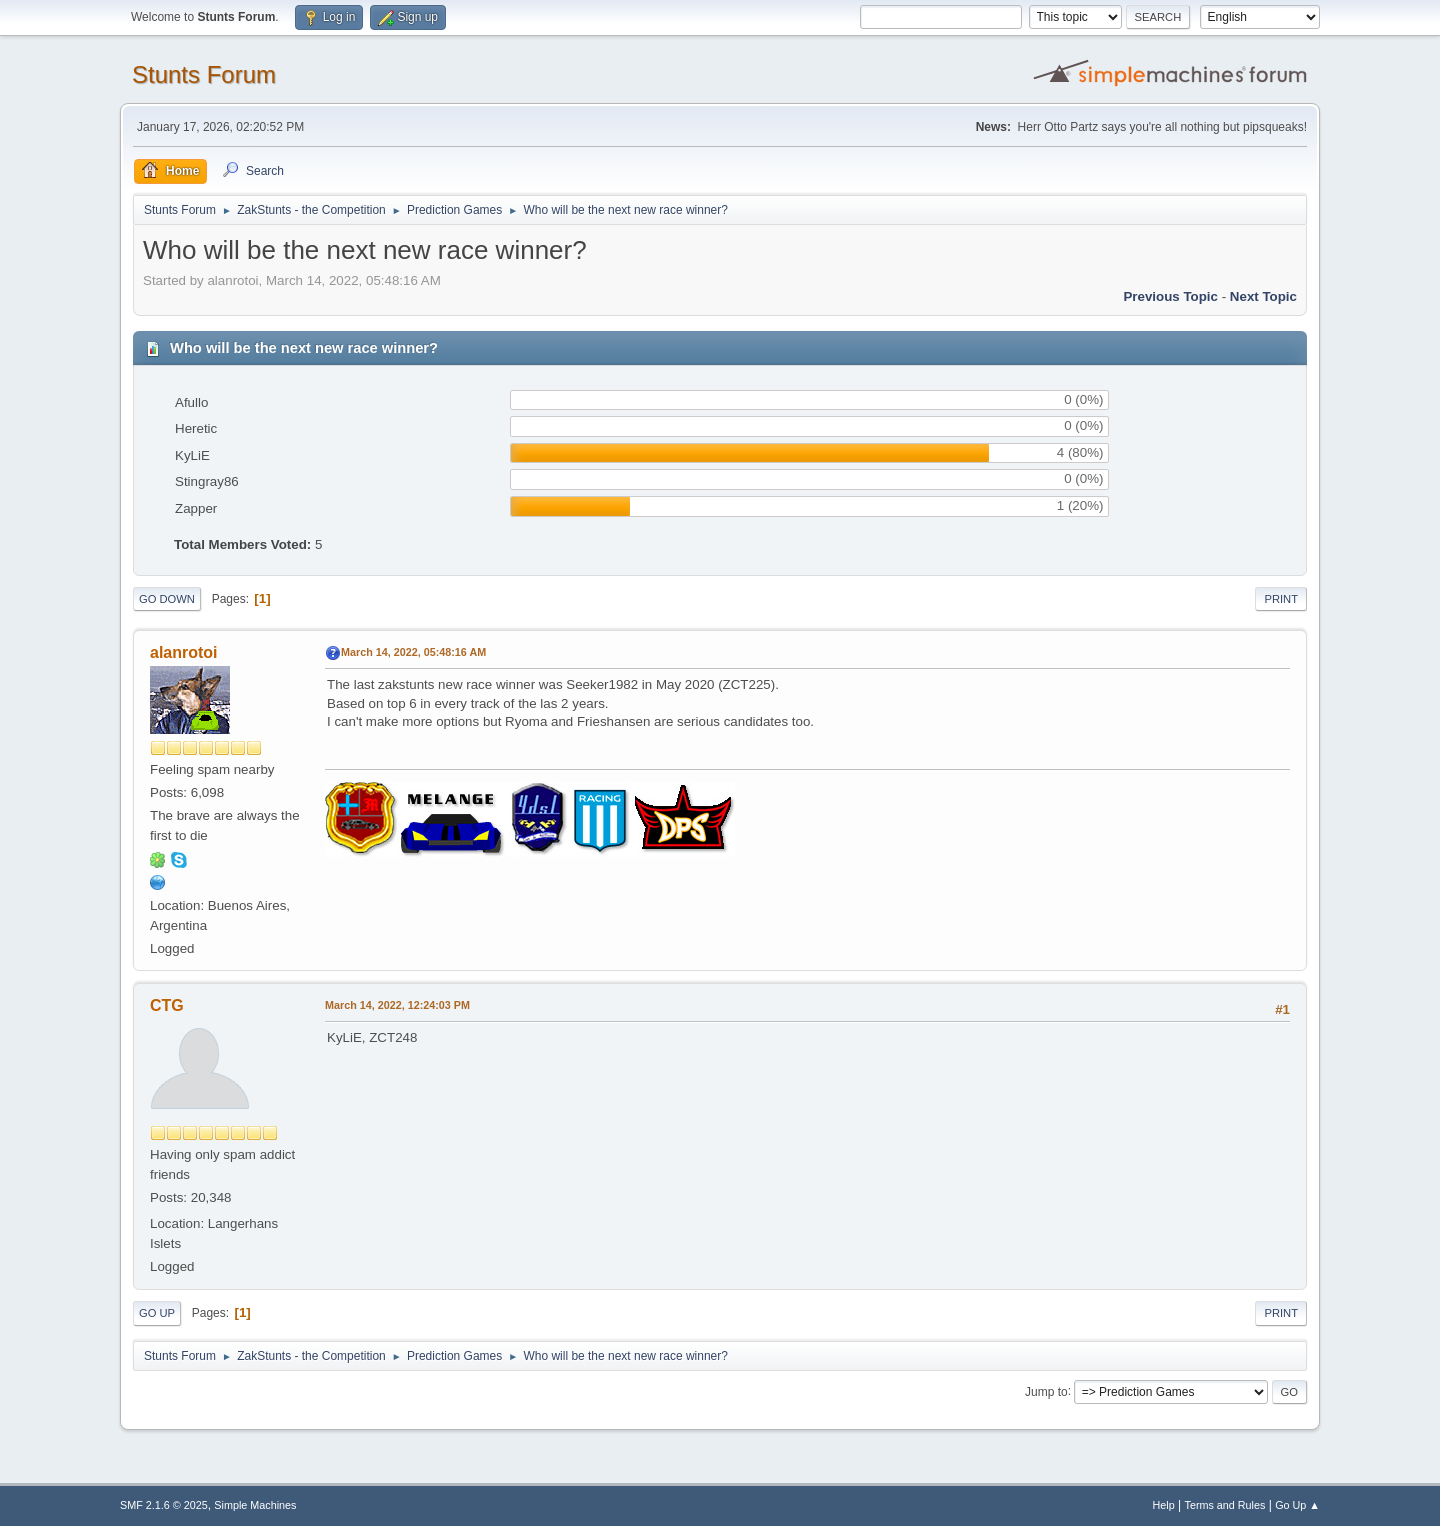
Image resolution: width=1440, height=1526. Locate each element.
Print (1281, 599)
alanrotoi (184, 652)
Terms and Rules (1225, 1505)
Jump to (1046, 1391)
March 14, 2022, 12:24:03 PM (397, 1005)
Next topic (1263, 296)
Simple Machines (255, 1505)
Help (1164, 1505)
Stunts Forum (204, 74)
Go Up (157, 1313)
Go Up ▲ (1297, 1505)
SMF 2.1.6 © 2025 (164, 1505)
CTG (167, 1005)
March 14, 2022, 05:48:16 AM (413, 652)
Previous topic (1170, 296)
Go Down (167, 599)
